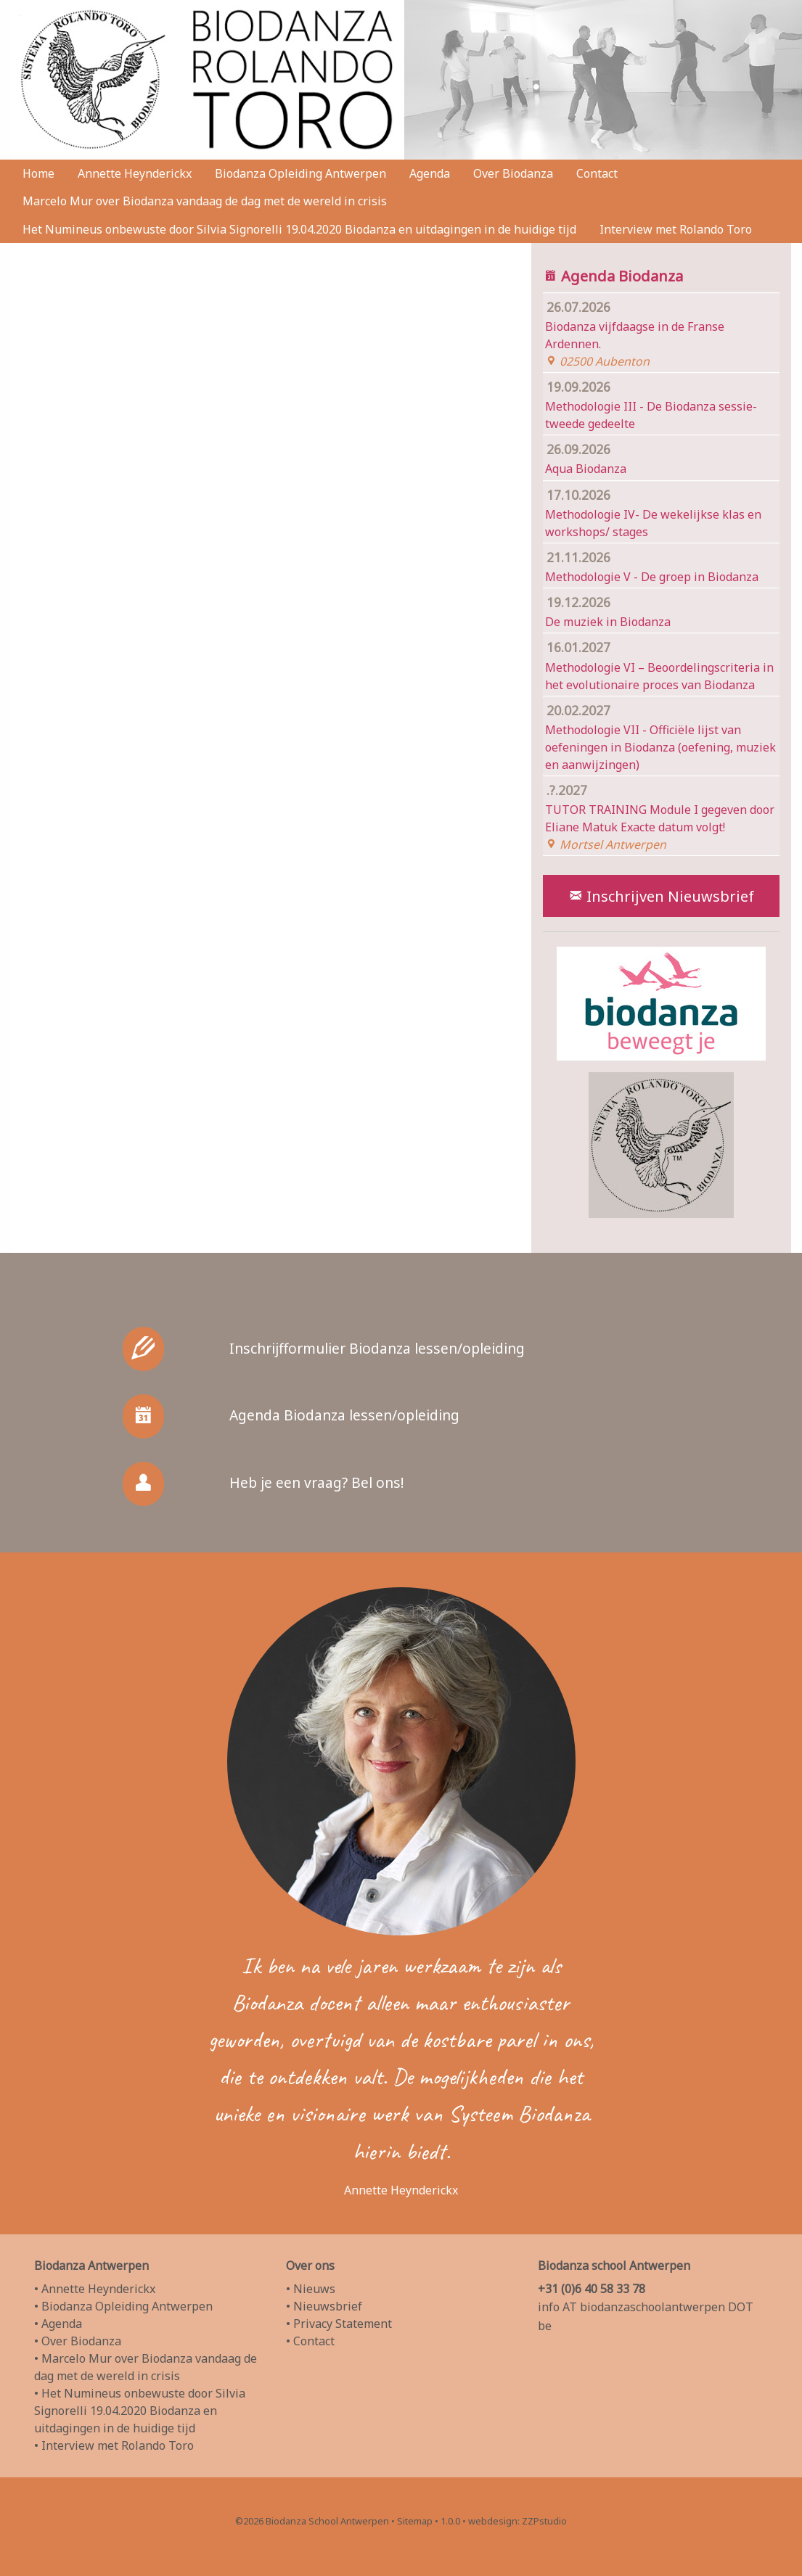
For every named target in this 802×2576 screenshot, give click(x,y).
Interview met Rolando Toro (676, 229)
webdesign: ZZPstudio (517, 2520)
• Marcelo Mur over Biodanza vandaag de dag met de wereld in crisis (145, 2367)
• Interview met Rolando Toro (114, 2445)
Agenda (429, 173)
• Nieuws (310, 2289)
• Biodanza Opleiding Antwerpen (123, 2306)
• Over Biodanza (77, 2341)
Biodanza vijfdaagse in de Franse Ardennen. (661, 332)
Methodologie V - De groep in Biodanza (661, 565)
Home (38, 173)
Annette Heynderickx (135, 173)
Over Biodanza (513, 173)
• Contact (310, 2341)
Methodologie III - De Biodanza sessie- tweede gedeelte (661, 404)
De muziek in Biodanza (661, 610)
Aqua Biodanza (661, 458)
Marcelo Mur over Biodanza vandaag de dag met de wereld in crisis (204, 201)
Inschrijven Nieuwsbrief (661, 896)
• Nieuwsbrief (324, 2306)
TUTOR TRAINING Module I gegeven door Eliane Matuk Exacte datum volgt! (661, 815)
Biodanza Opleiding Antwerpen (300, 173)
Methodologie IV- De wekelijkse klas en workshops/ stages (661, 512)
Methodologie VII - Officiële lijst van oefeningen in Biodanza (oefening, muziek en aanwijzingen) (661, 736)
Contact (597, 173)
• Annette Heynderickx (94, 2289)
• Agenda (58, 2324)
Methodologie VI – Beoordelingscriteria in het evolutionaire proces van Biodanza (661, 665)
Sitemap (415, 2520)
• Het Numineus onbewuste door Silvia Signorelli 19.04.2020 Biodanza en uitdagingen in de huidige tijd (139, 2410)
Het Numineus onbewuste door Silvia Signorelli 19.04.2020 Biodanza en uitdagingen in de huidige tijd (299, 229)
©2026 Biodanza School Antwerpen (312, 2520)
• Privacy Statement (339, 2324)
